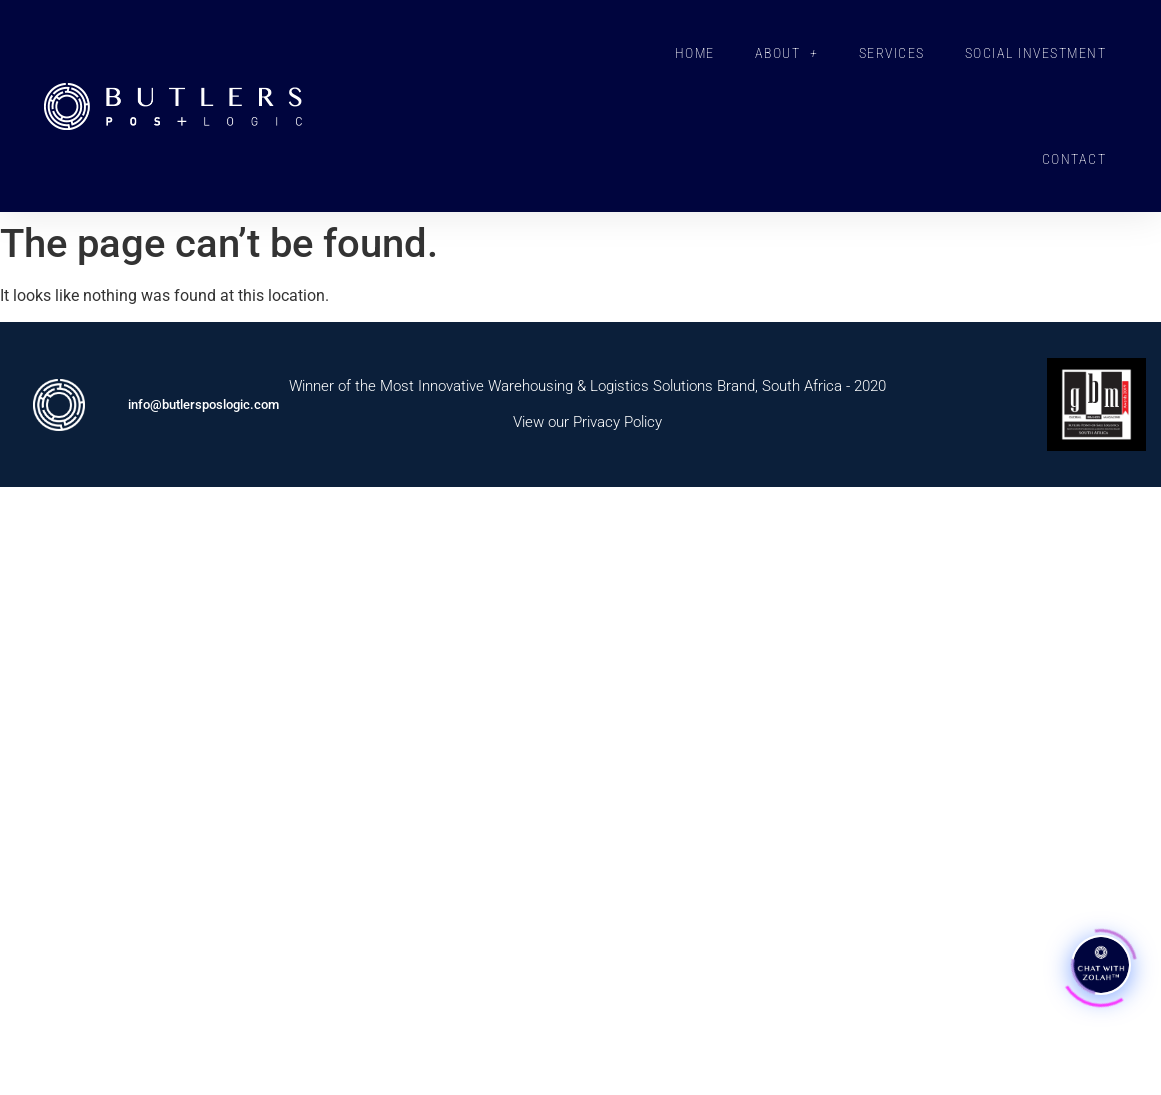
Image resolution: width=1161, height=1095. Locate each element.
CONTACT (1074, 159)
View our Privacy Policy (587, 422)
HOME (695, 53)
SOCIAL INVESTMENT (1036, 53)
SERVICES (892, 53)
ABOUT (787, 53)
